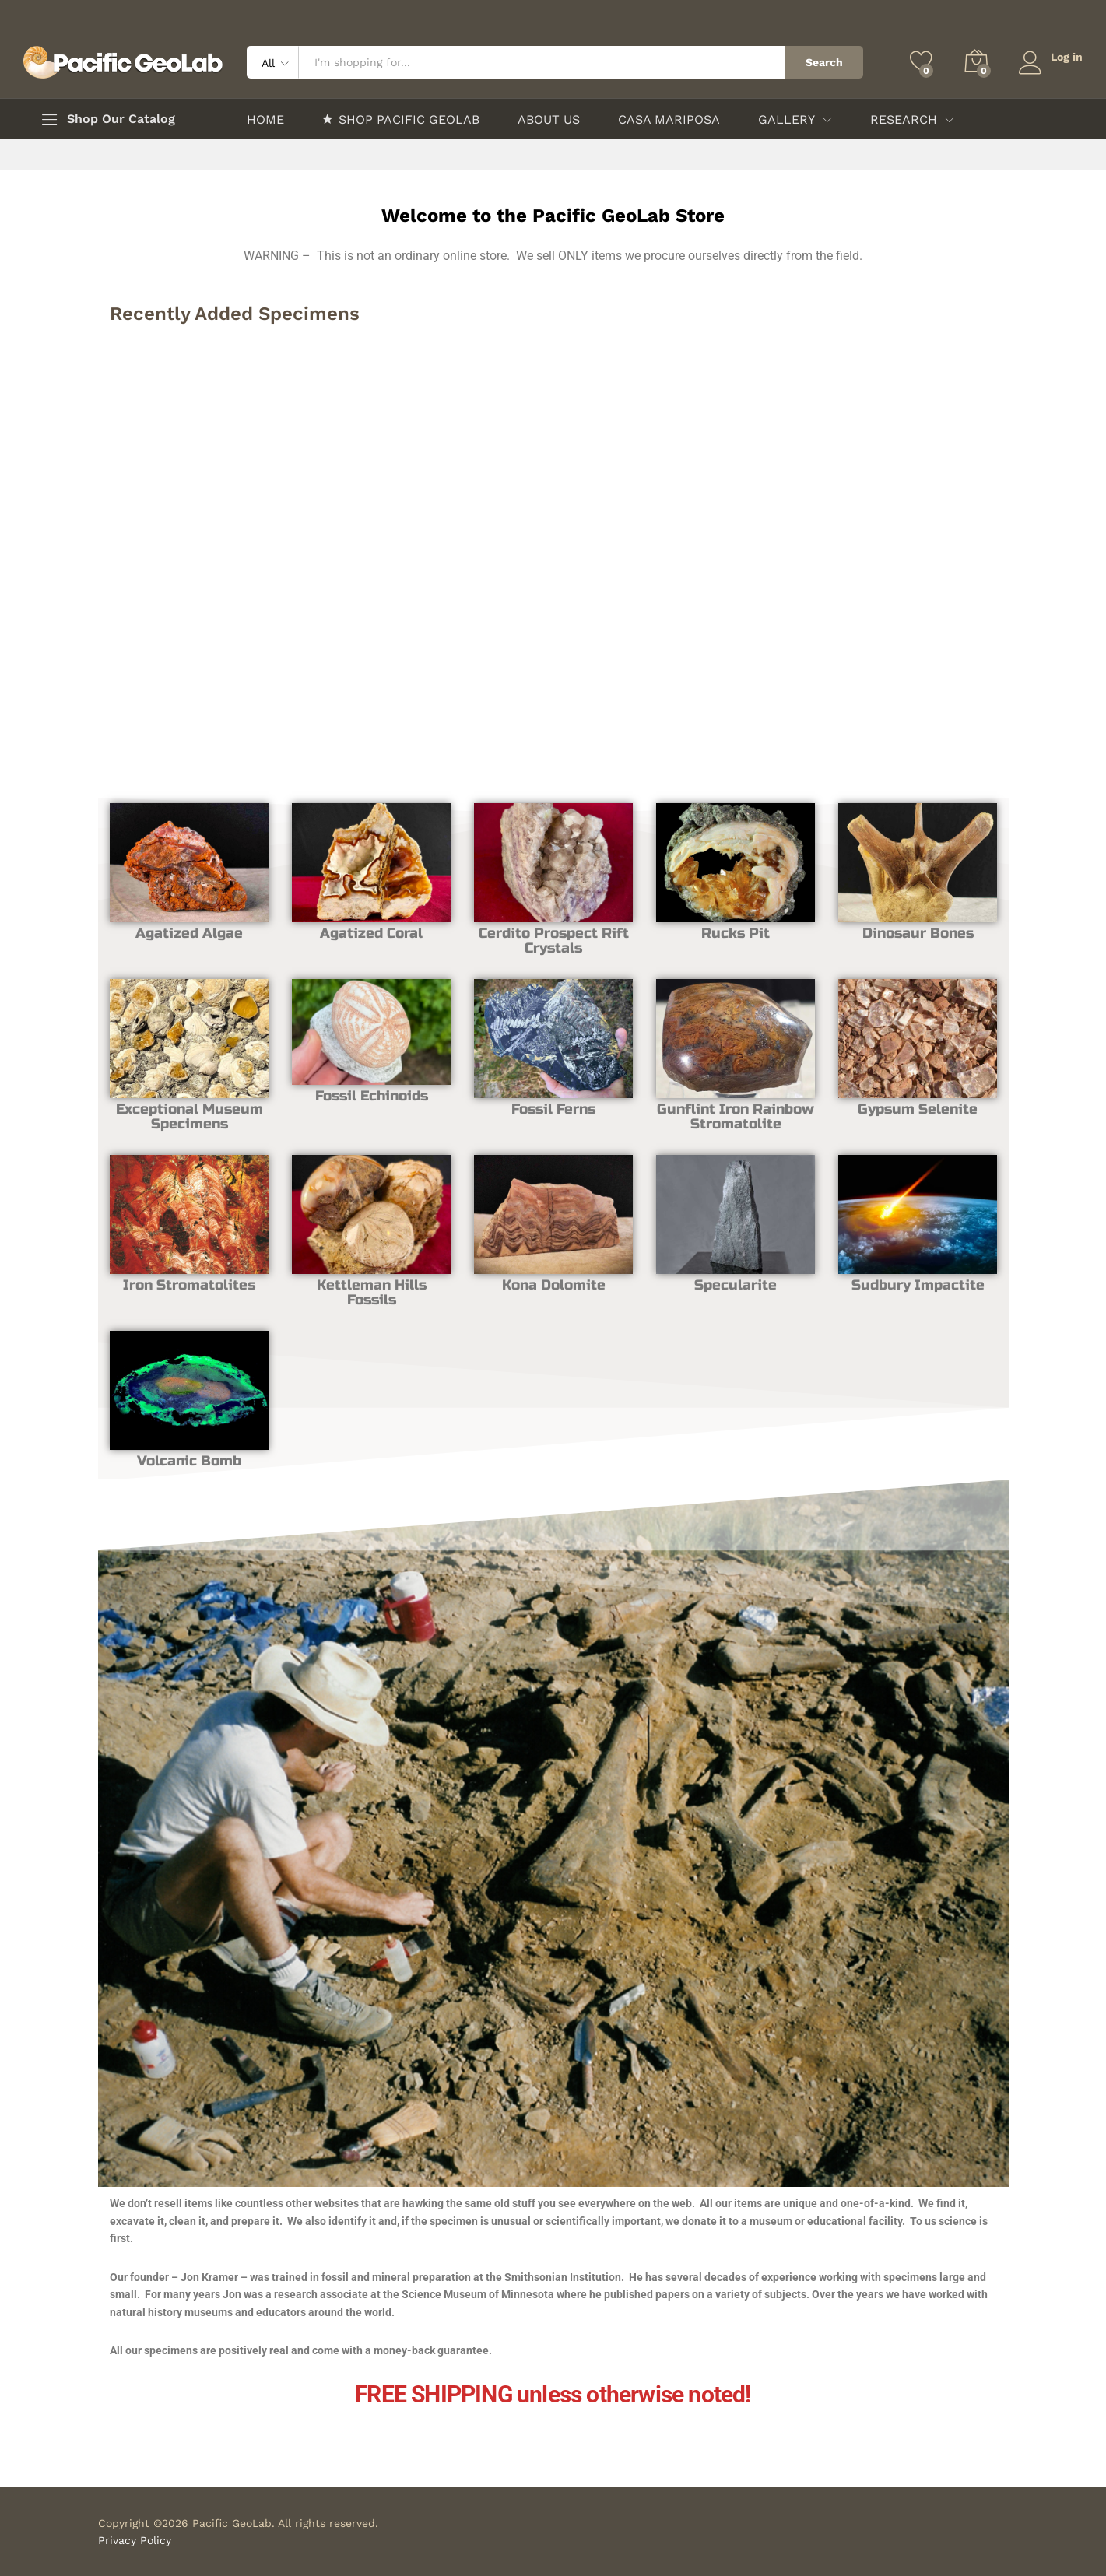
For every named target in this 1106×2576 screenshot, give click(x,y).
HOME (265, 120)
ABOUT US (549, 120)
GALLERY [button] (786, 120)
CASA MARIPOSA (669, 120)
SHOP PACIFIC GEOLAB (400, 119)
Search (823, 62)
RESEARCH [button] (903, 120)
